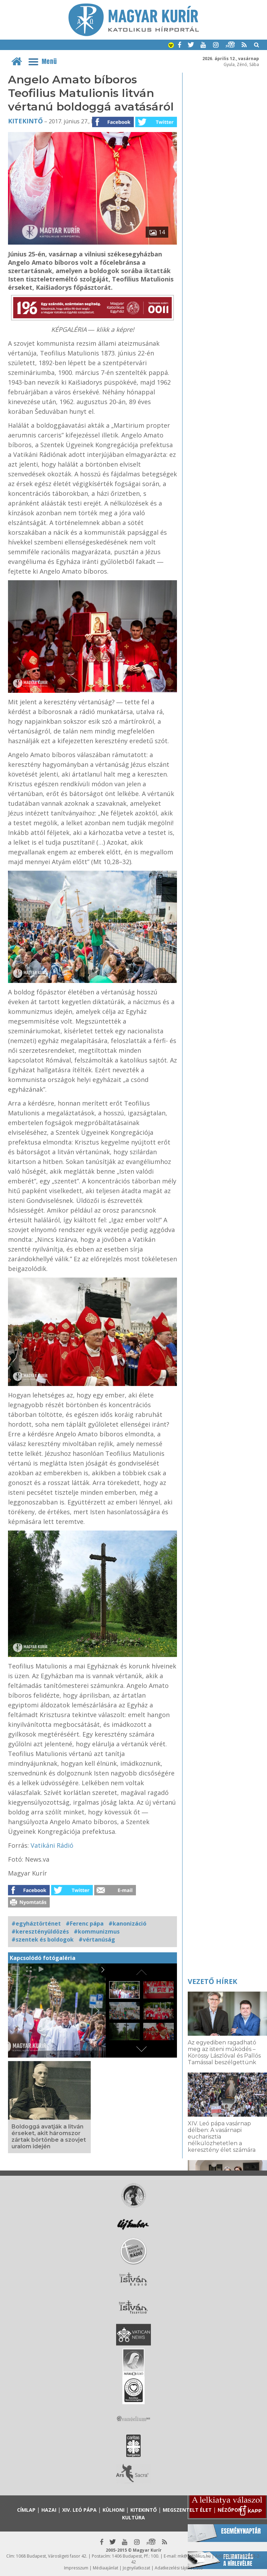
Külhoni (113, 2510)
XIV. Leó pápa (79, 2510)
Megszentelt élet (187, 2510)
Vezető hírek (212, 1981)
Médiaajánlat (105, 2568)
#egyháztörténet (36, 1923)
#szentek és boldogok (42, 1939)
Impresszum (76, 2568)
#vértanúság (97, 1939)
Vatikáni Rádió (52, 1845)
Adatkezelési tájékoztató (179, 2568)
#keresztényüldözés (40, 1931)
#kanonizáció (127, 1923)
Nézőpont (231, 2510)
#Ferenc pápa (85, 1923)
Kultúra (133, 2517)
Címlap (26, 2510)
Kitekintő (25, 121)
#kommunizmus (97, 1931)
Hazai (48, 2510)
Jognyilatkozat (136, 2568)
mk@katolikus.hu (194, 2556)
